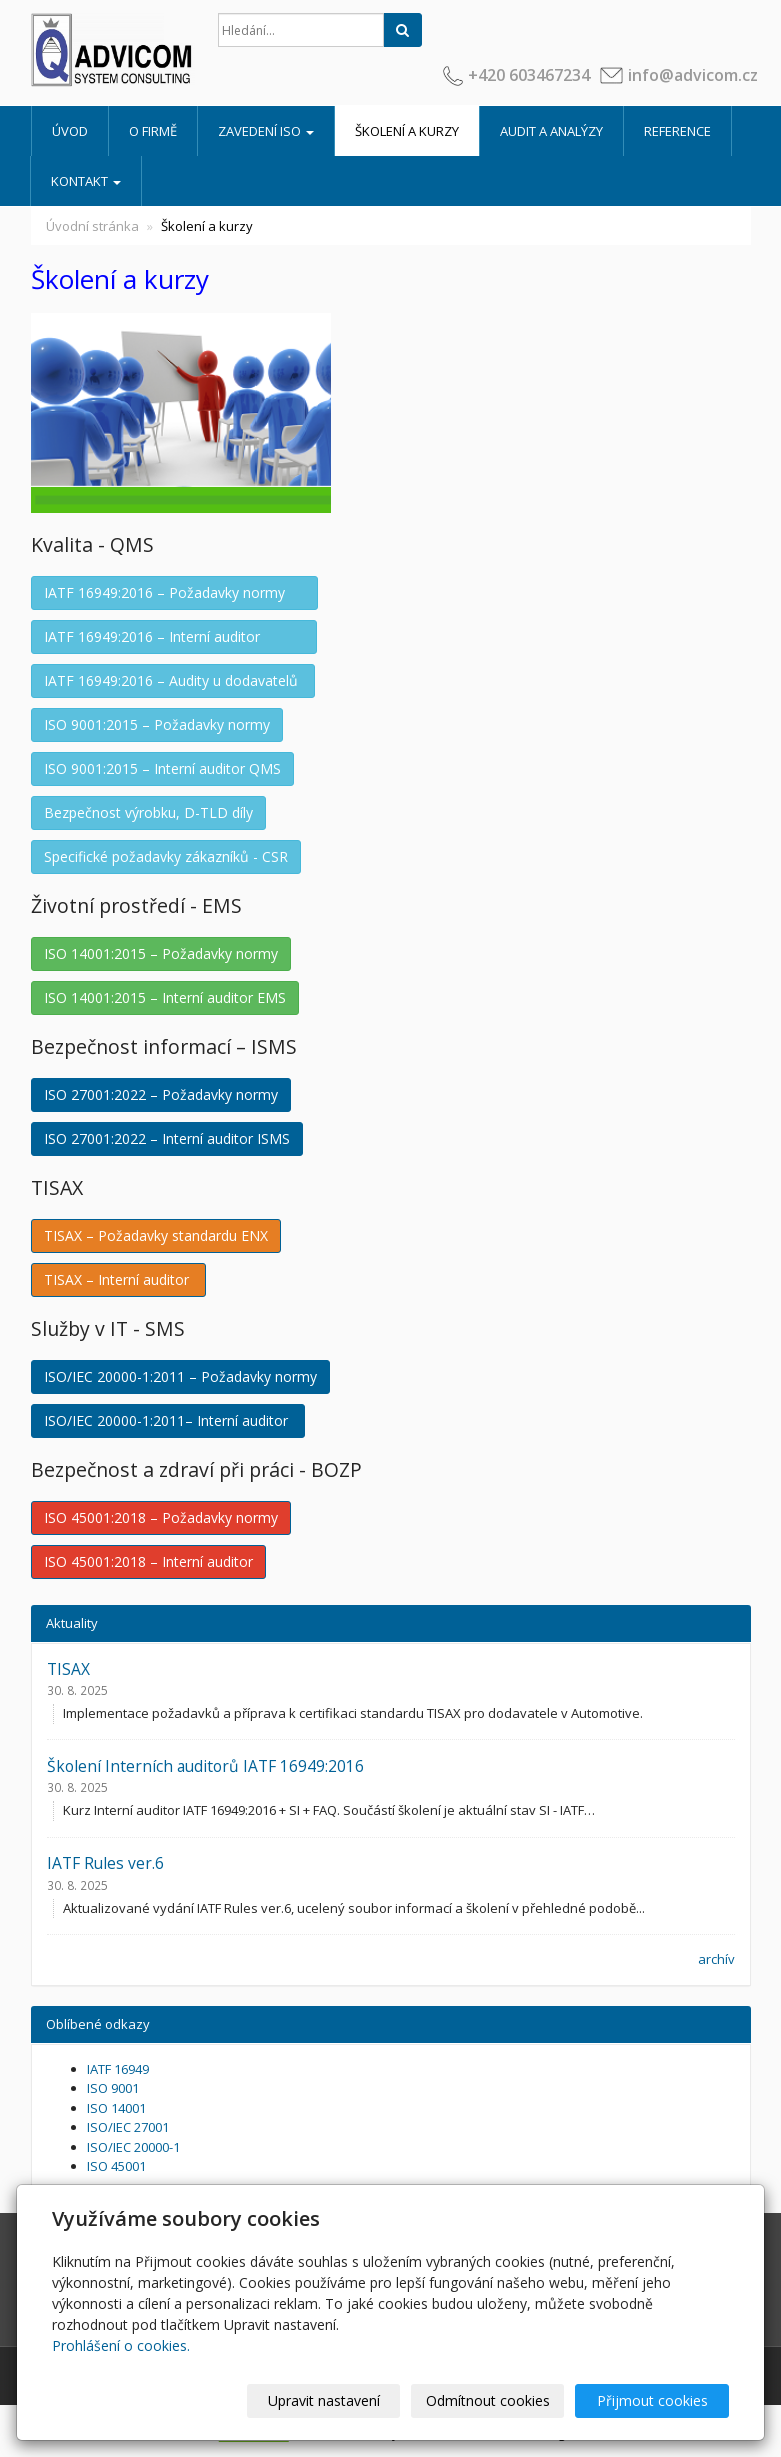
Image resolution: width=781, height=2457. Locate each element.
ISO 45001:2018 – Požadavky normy (161, 1517)
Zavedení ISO (266, 131)
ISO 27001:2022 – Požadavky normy (161, 1094)
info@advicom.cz (693, 75)
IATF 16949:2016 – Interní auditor (174, 636)
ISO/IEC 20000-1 (133, 2147)
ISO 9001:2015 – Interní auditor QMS (162, 768)
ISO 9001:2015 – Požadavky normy (157, 724)
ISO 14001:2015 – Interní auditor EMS (165, 997)
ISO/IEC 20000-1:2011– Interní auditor (168, 1420)
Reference (677, 131)
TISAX (68, 1669)
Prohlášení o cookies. (121, 2345)
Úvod (70, 131)
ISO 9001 (113, 2088)
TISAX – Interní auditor (118, 1279)
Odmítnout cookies (488, 2400)
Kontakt (86, 181)
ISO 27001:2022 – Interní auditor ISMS (167, 1138)
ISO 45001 (116, 2166)
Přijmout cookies (652, 2400)
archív (716, 1959)
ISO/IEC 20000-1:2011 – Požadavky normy (180, 1376)
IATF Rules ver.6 (105, 1863)
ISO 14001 (116, 2108)
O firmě (153, 131)
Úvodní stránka (92, 226)
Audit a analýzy (551, 131)
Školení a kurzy (407, 131)
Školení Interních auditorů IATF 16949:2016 (205, 1766)
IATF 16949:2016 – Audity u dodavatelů (173, 680)
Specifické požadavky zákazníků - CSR (166, 856)
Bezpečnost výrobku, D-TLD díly (148, 812)
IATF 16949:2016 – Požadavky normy (174, 592)
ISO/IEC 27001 (128, 2127)
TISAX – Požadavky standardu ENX (156, 1235)
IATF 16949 (118, 2069)
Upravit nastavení (324, 2400)
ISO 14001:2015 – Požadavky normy (161, 953)
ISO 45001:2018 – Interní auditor (148, 1561)
